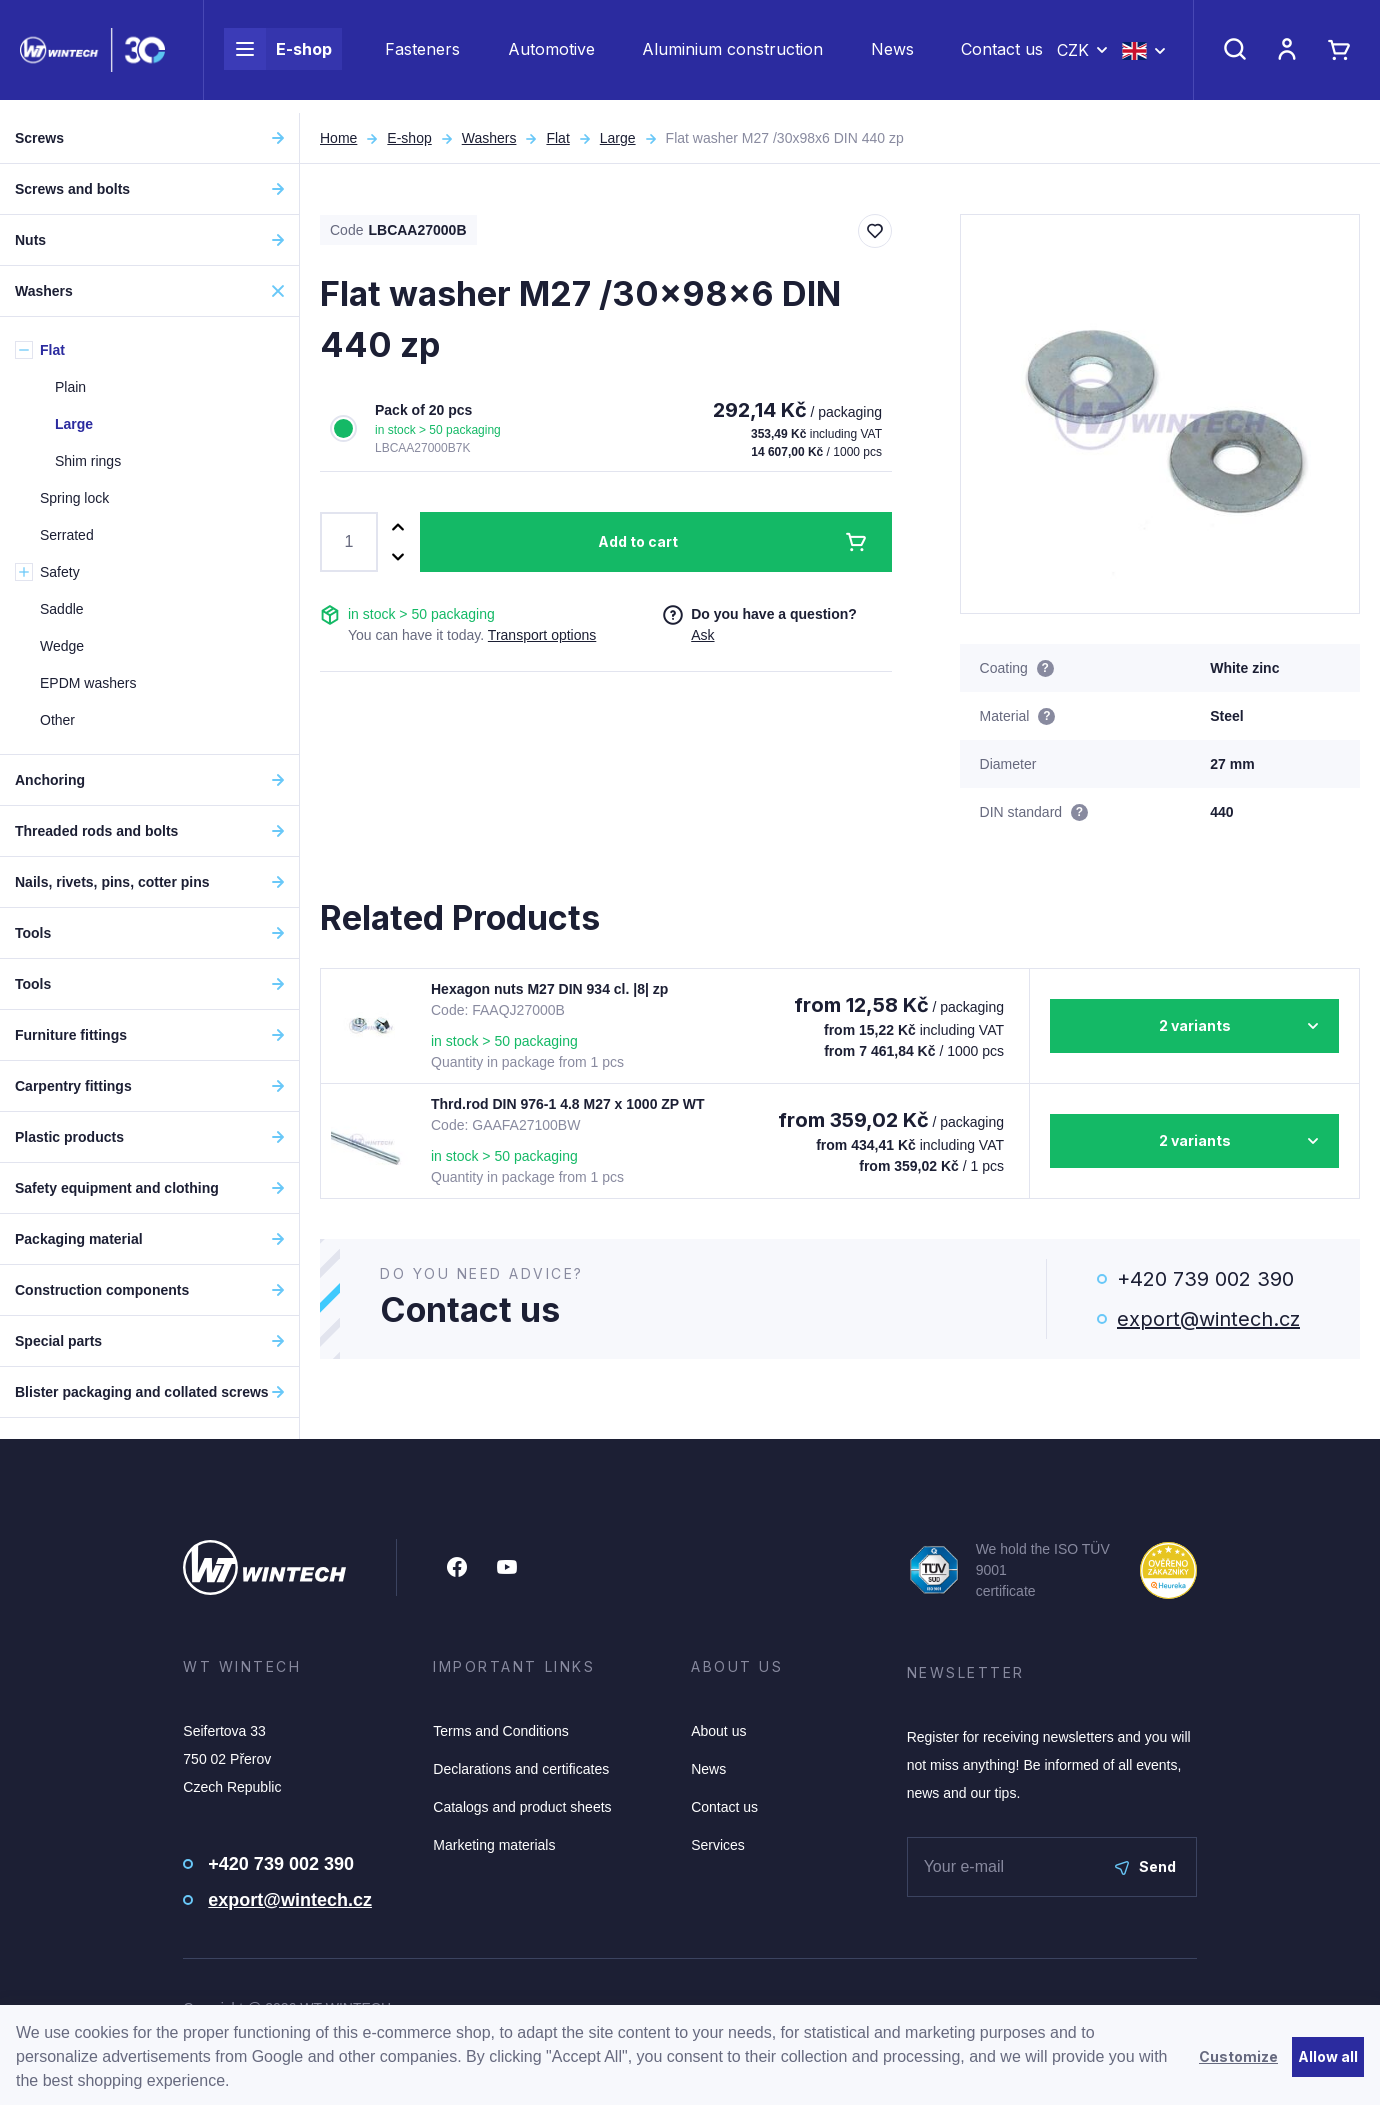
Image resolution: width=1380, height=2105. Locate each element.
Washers (489, 138)
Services (718, 1845)
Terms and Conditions (500, 1731)
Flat (557, 138)
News (892, 56)
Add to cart (638, 541)
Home (338, 138)
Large (618, 138)
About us (718, 1731)
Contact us (1002, 56)
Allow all (1328, 2056)
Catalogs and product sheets (522, 1807)
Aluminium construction (732, 56)
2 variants (1195, 1025)
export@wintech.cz (1208, 1319)
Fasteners (422, 56)
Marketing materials (494, 1845)
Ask (702, 635)
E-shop (278, 56)
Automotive (551, 56)
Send (1145, 1866)
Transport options (542, 635)
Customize (1238, 2056)
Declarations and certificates (521, 1769)
